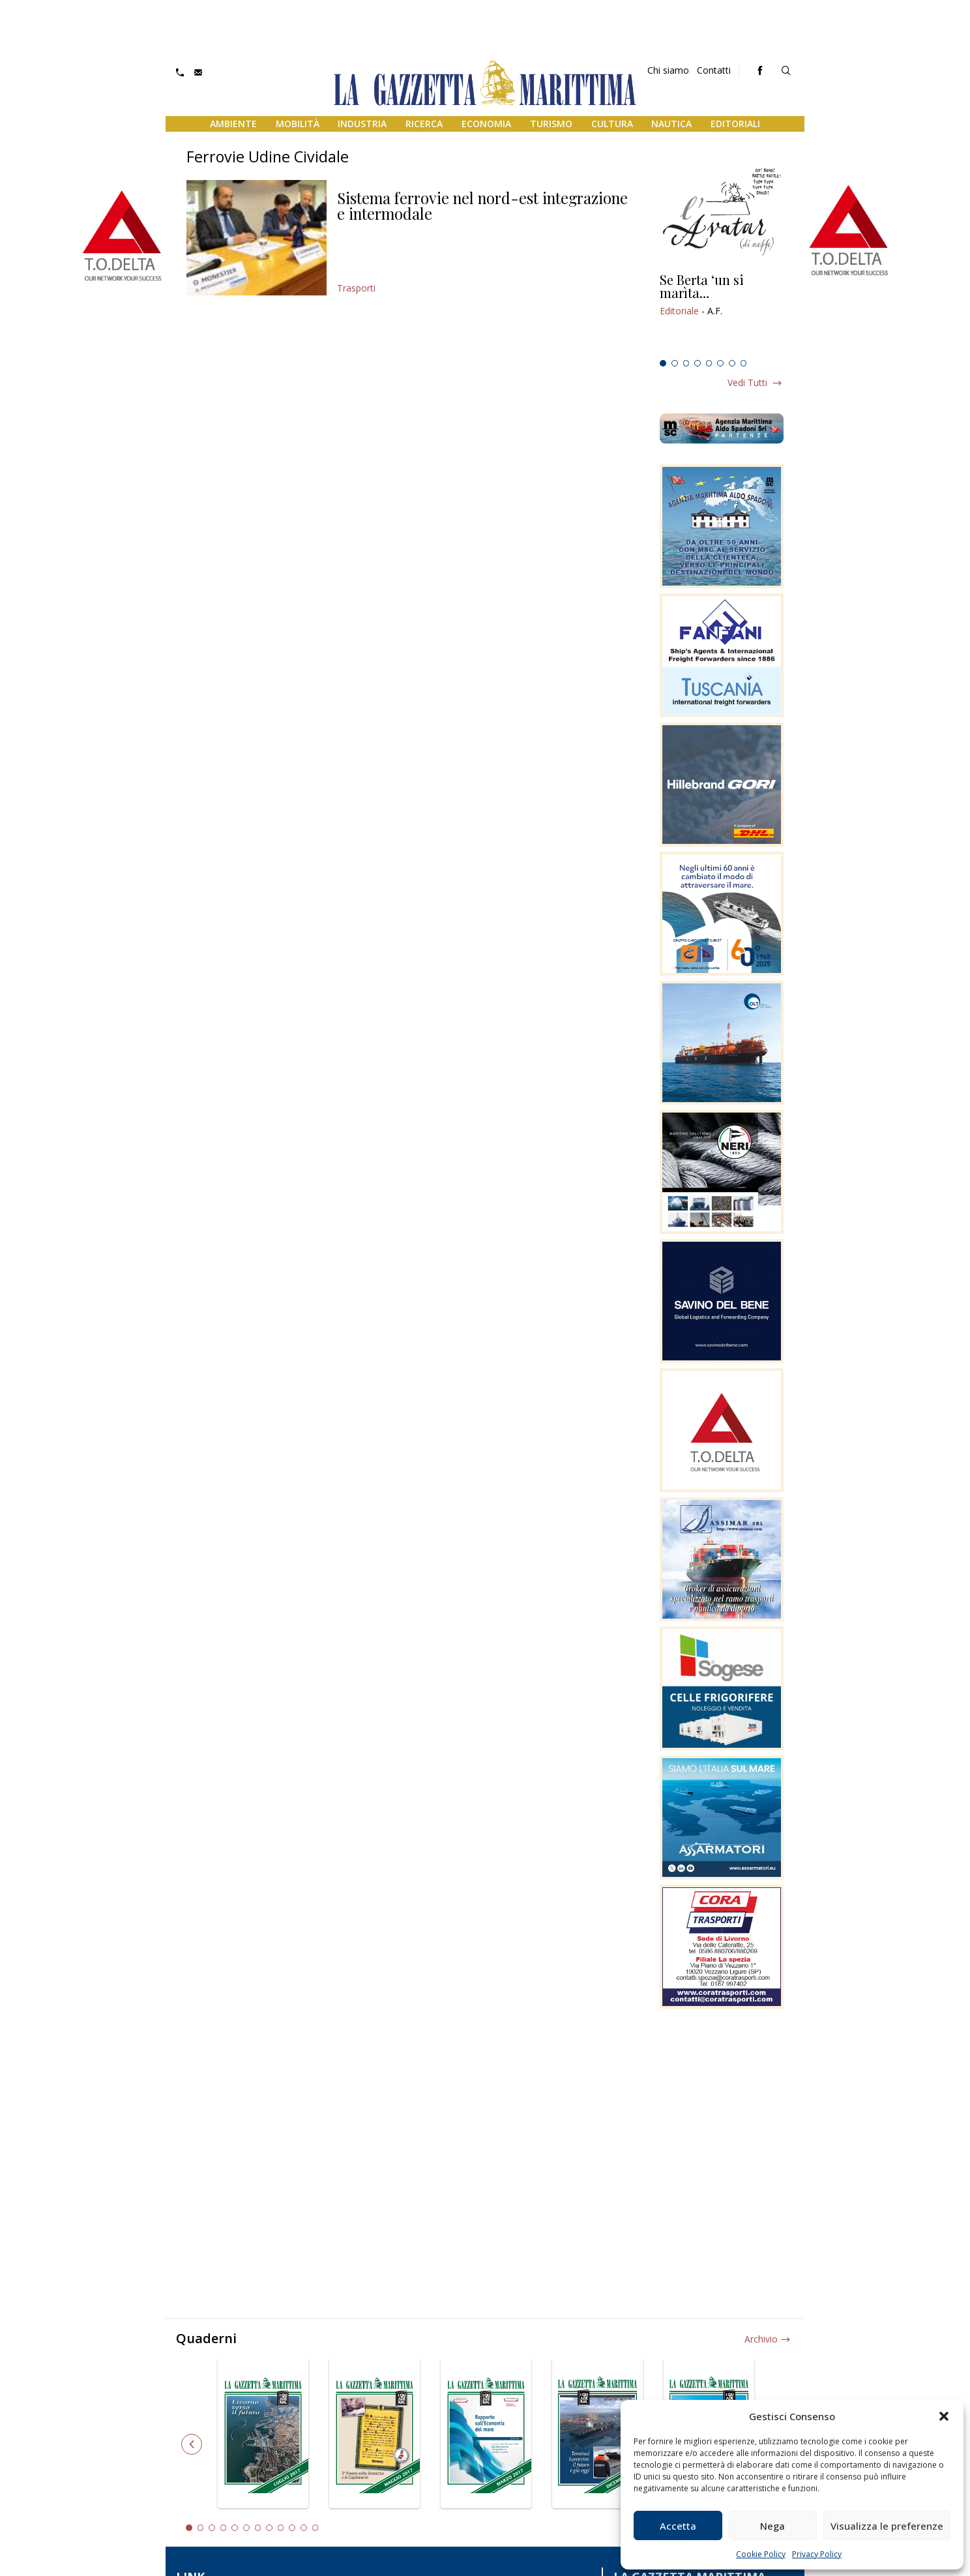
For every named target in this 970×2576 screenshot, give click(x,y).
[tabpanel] (722, 313)
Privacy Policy (817, 2554)
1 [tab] (663, 363)
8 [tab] (744, 363)
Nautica (671, 123)
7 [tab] (732, 363)
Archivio (761, 2339)
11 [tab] (304, 2527)
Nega (772, 2525)
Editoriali (735, 123)
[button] (943, 2416)
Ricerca (424, 123)
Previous (191, 2444)
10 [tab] (292, 2527)
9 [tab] (281, 2527)
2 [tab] (674, 363)
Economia (486, 123)
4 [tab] (697, 363)
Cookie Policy (761, 2554)
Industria (362, 123)
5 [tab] (709, 363)
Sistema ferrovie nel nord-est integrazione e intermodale (482, 205)
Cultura (612, 123)
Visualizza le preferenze (886, 2525)
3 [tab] (686, 363)
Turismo (551, 123)
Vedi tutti (747, 382)
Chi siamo (668, 70)
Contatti (714, 70)
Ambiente (233, 123)
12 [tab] (315, 2527)
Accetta (678, 2525)
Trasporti (356, 288)
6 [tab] (720, 363)
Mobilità (297, 123)
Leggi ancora (722, 313)
